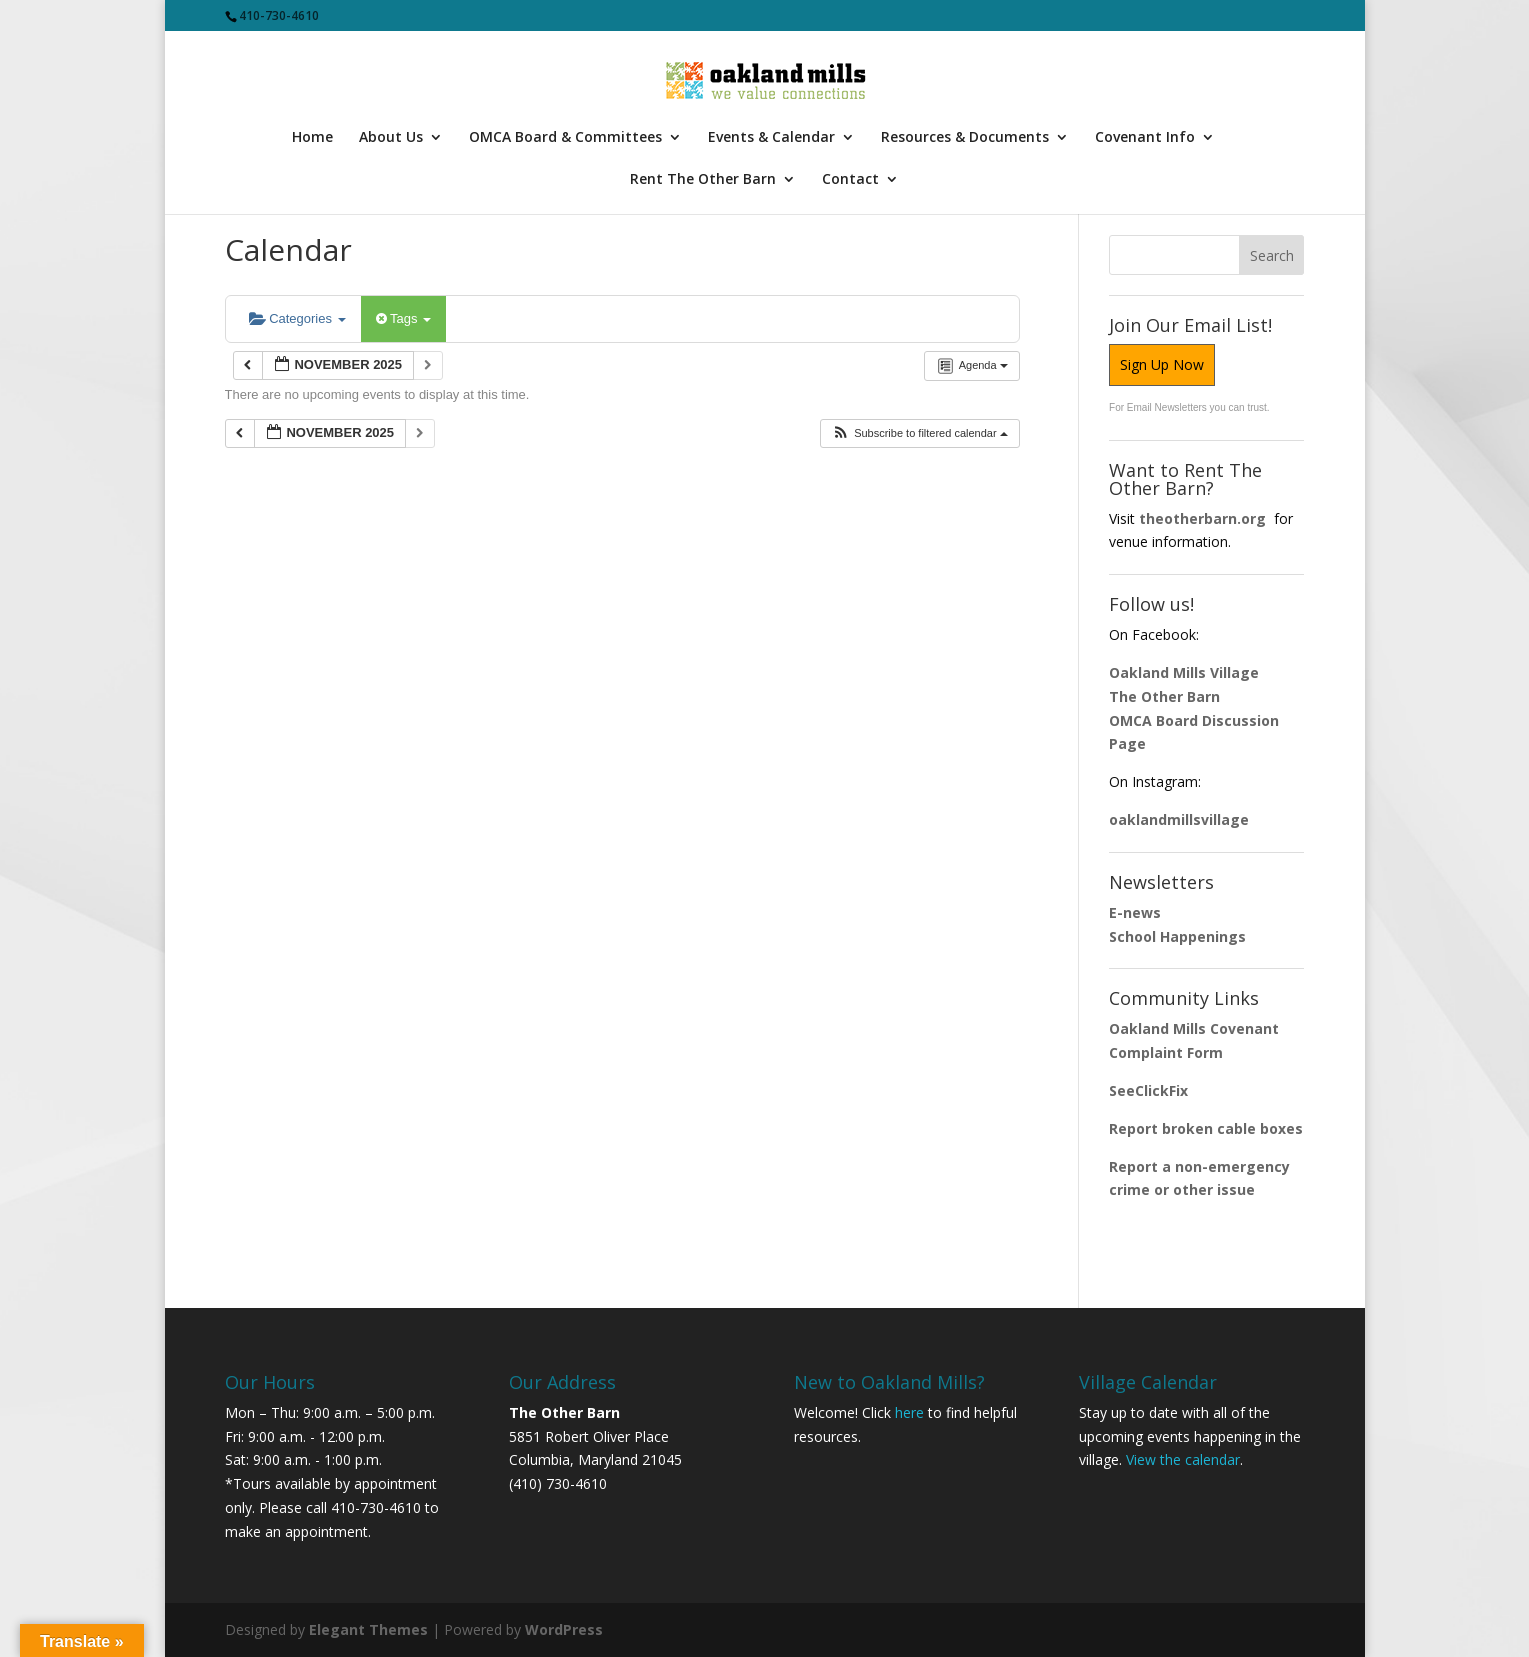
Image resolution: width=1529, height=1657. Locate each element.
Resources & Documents (965, 138)
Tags (403, 318)
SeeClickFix (1148, 1090)
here (909, 1412)
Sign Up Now (1162, 364)
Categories (297, 318)
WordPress (564, 1629)
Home (312, 138)
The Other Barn (1164, 696)
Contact (850, 180)
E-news (1135, 912)
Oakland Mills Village (1184, 672)
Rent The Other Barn (703, 180)
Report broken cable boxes (1206, 1128)
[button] (919, 433)
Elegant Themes (368, 1629)
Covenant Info (1145, 138)
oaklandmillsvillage (1181, 819)
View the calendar (1183, 1459)
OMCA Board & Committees (565, 138)
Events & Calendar (771, 138)
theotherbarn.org (1202, 518)
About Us (391, 138)
